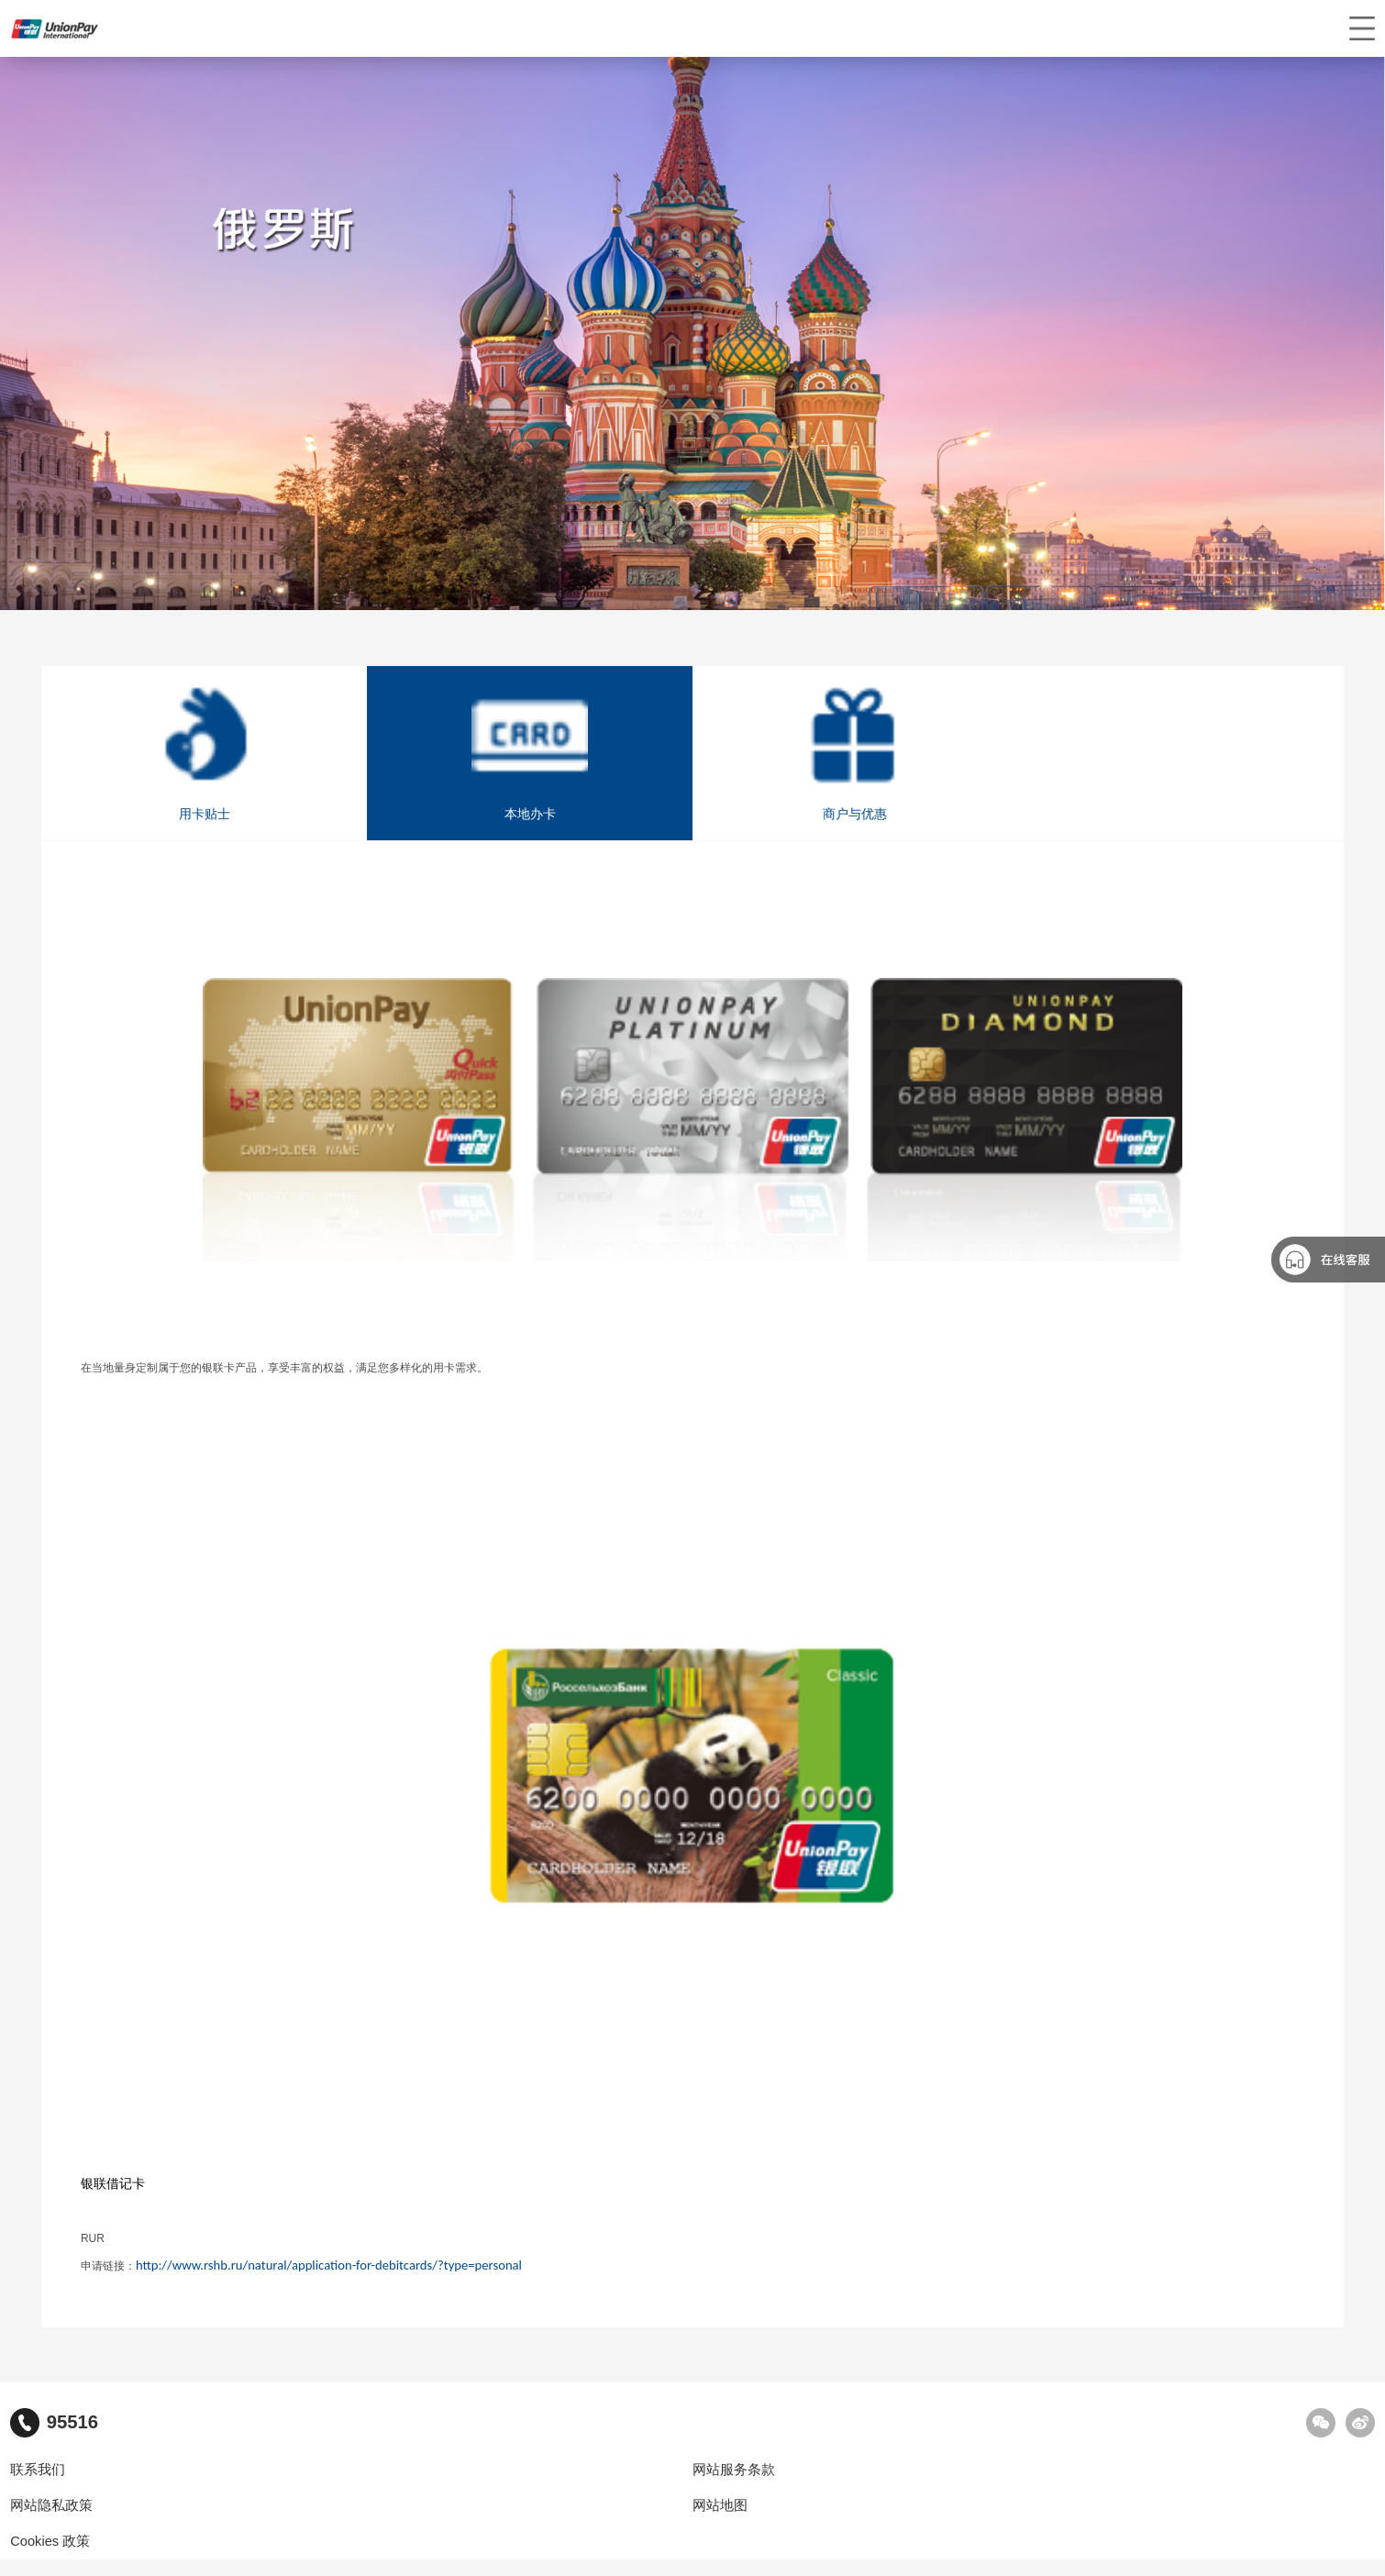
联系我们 (37, 2469)
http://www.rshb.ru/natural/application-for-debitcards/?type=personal (329, 2265)
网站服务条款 (733, 2469)
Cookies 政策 (50, 2541)
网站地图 (720, 2505)
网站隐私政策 (51, 2505)
